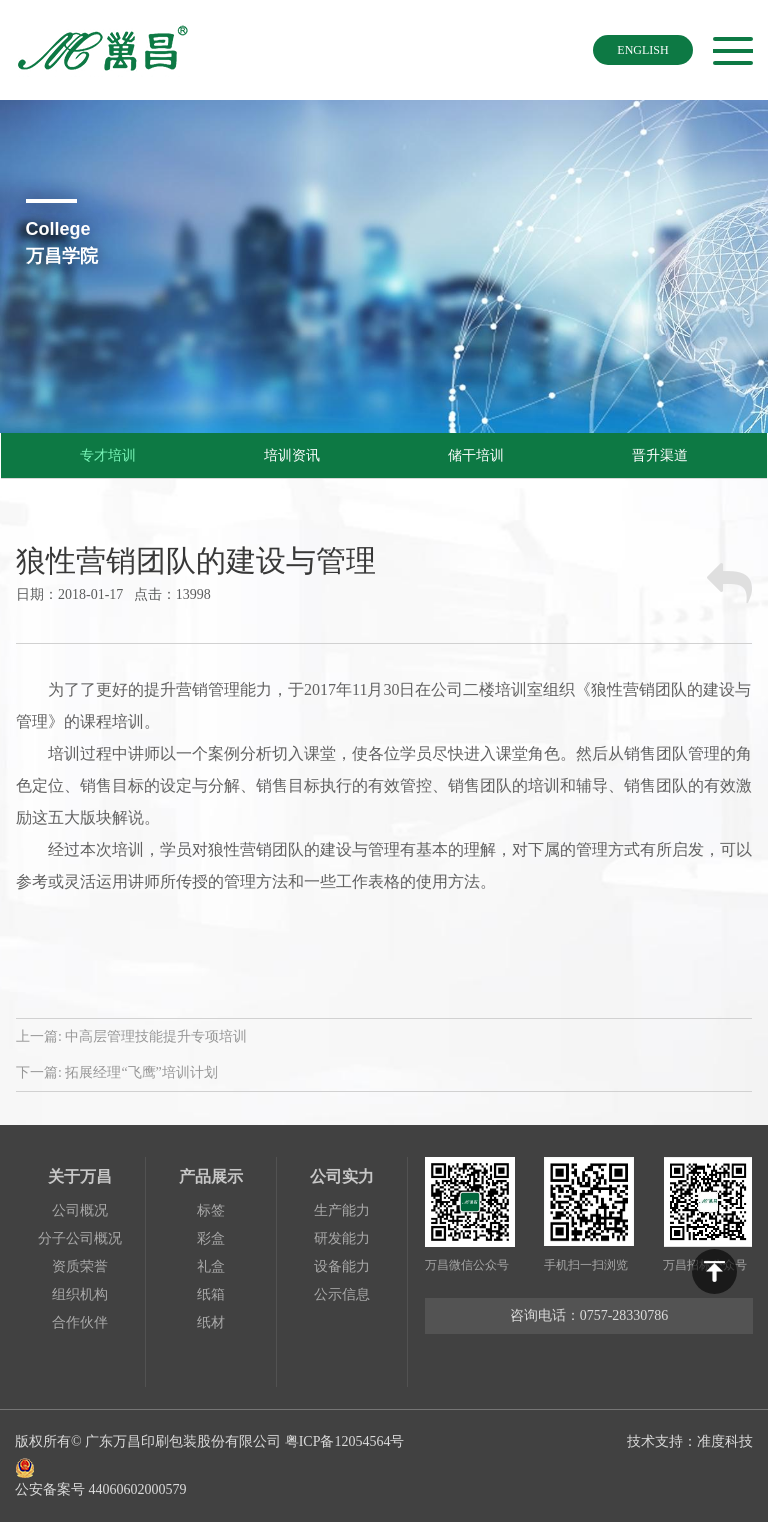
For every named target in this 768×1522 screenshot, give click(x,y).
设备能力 (342, 1266)
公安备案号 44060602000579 (213, 1475)
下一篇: (117, 1072)
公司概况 (80, 1210)
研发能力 (342, 1238)
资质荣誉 (80, 1266)
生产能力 (342, 1210)
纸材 (211, 1322)
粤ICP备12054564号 (345, 1441)
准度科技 (725, 1441)
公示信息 (342, 1294)
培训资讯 (292, 455)
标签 (211, 1210)
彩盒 (211, 1238)
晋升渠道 (660, 455)
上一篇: (131, 1036)
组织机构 (80, 1294)
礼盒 (211, 1266)
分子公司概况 (80, 1238)
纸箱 (211, 1294)
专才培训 (108, 455)
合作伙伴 (80, 1322)
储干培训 (476, 455)
